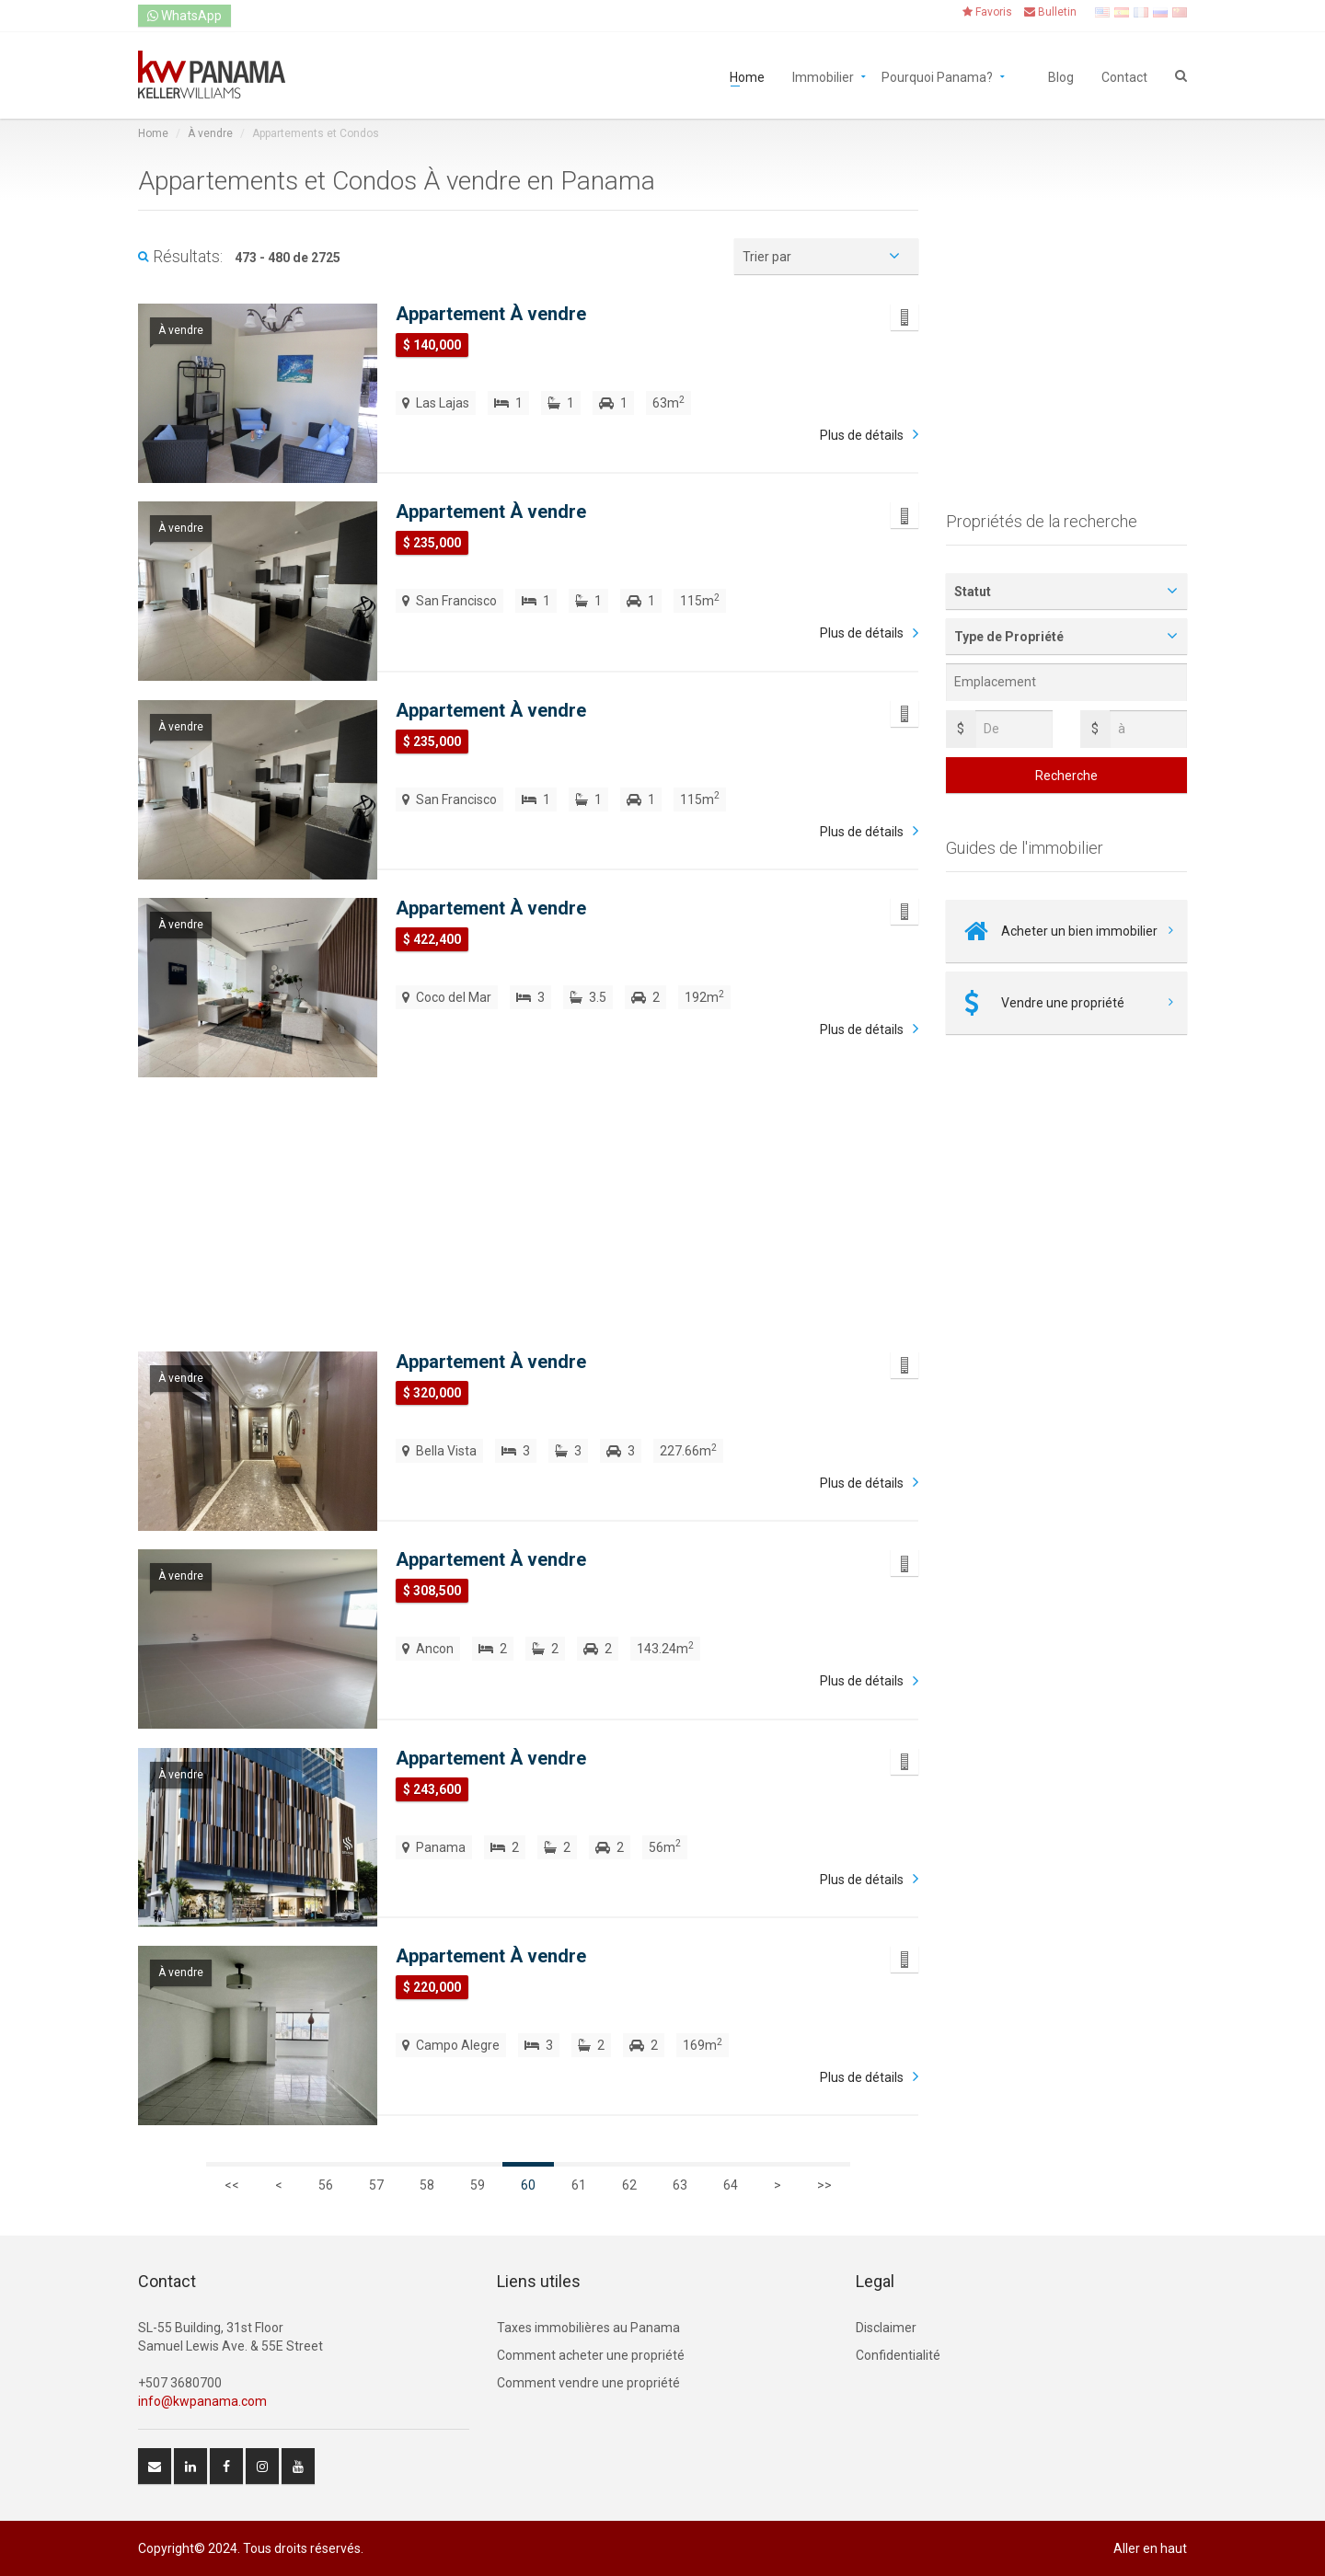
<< (232, 2185)
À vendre (210, 133)
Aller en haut (1150, 2548)
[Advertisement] (528, 1195)
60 (528, 2185)
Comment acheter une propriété (591, 2355)
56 (325, 2185)
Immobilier (823, 76)
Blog (1061, 76)
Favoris (987, 12)
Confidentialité (898, 2355)
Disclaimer (886, 2327)
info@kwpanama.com (202, 2401)
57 (376, 2185)
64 (730, 2185)
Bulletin (1050, 12)
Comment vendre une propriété (588, 2382)
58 (427, 2185)
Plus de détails (862, 435)
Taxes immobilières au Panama (588, 2327)
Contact (1124, 76)
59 (477, 2185)
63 (680, 2185)
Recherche (1066, 775)
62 (629, 2185)
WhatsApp (184, 15)
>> (824, 2185)
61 (578, 2185)
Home (747, 76)
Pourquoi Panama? (937, 76)
